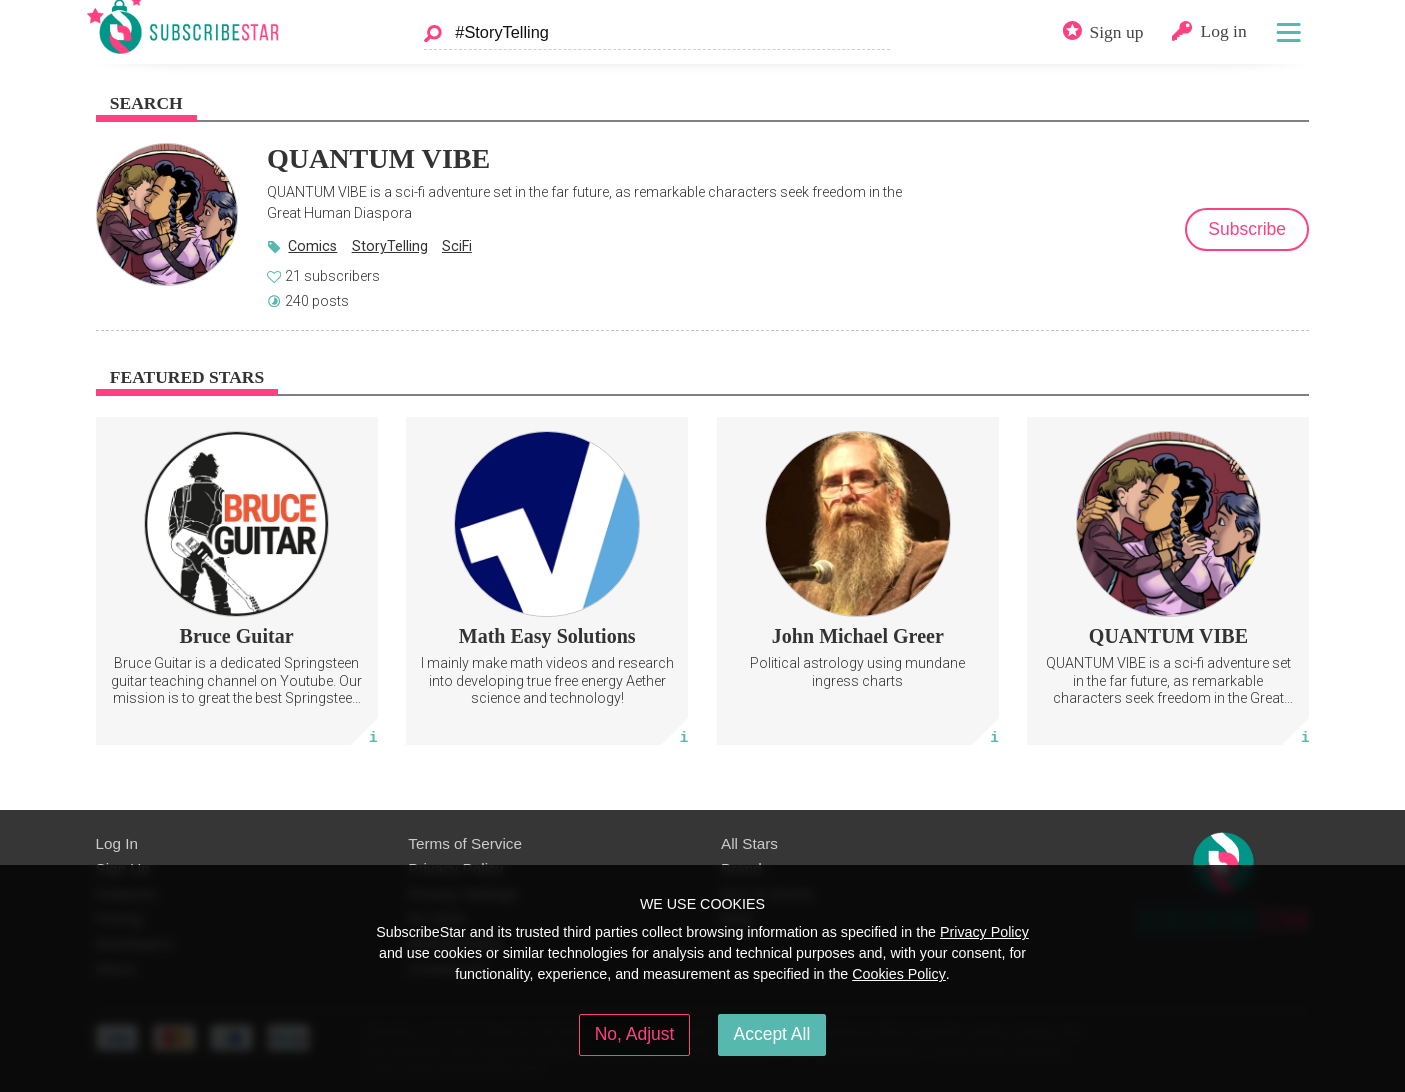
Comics (312, 246)
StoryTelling (390, 246)
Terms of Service (465, 843)
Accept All (772, 1034)
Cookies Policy (899, 974)
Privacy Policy (984, 932)
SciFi (457, 246)
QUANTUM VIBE (378, 158)
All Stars (749, 843)
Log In (117, 843)
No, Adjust (635, 1034)
